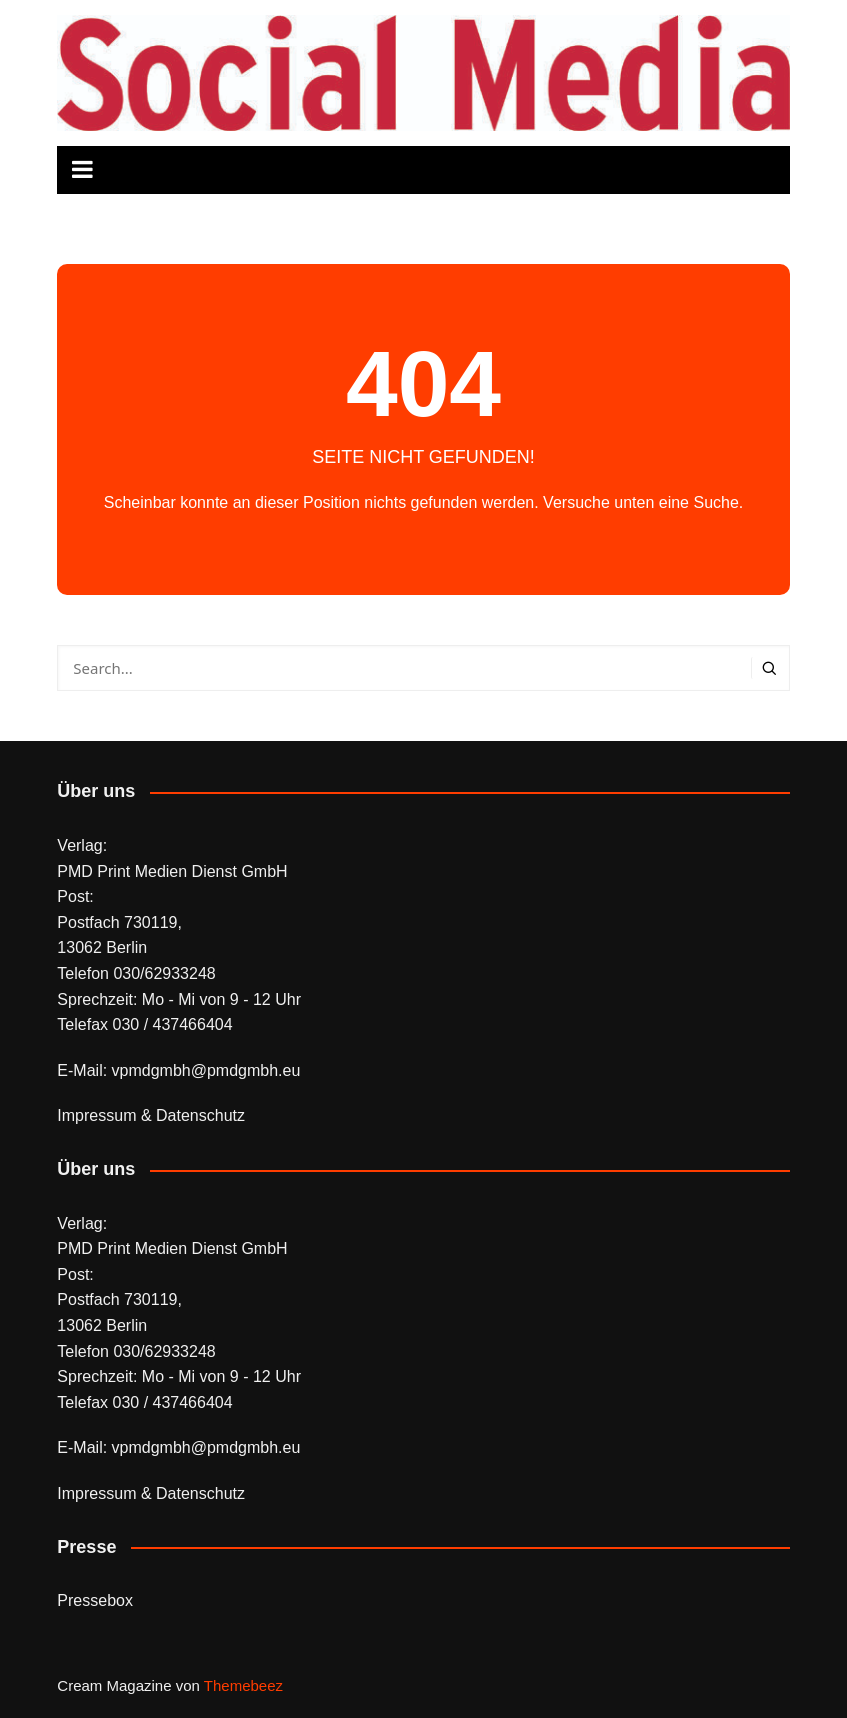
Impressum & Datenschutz (151, 1115)
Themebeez (243, 1685)
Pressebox (95, 1600)
